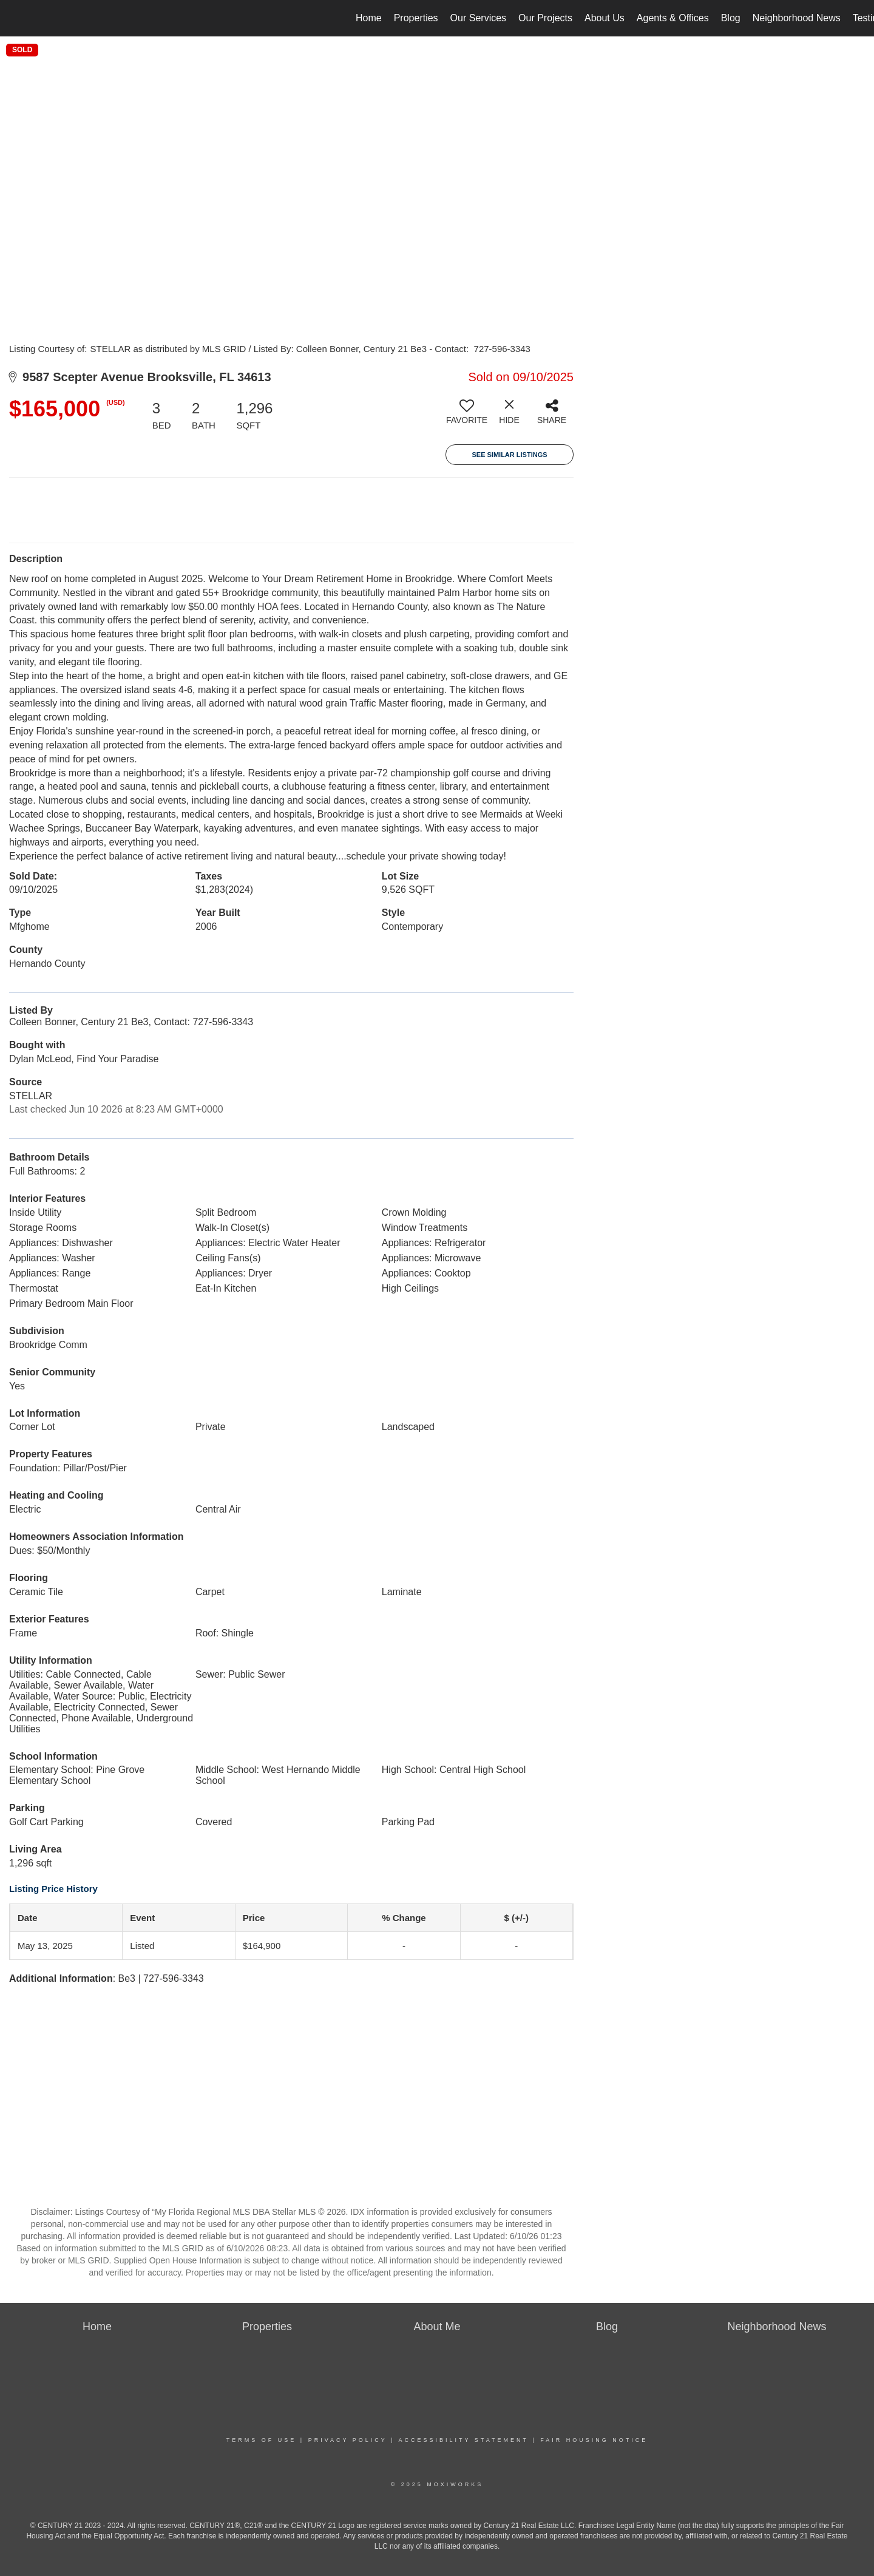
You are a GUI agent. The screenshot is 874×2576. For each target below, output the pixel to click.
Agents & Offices (673, 18)
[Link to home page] (15, 18)
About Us (604, 18)
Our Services (478, 18)
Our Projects (545, 18)
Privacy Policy (347, 2440)
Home (369, 18)
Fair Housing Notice (594, 2440)
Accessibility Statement (464, 2440)
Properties (416, 18)
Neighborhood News (797, 18)
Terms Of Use (261, 2440)
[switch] (466, 416)
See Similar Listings (509, 454)
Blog (730, 18)
